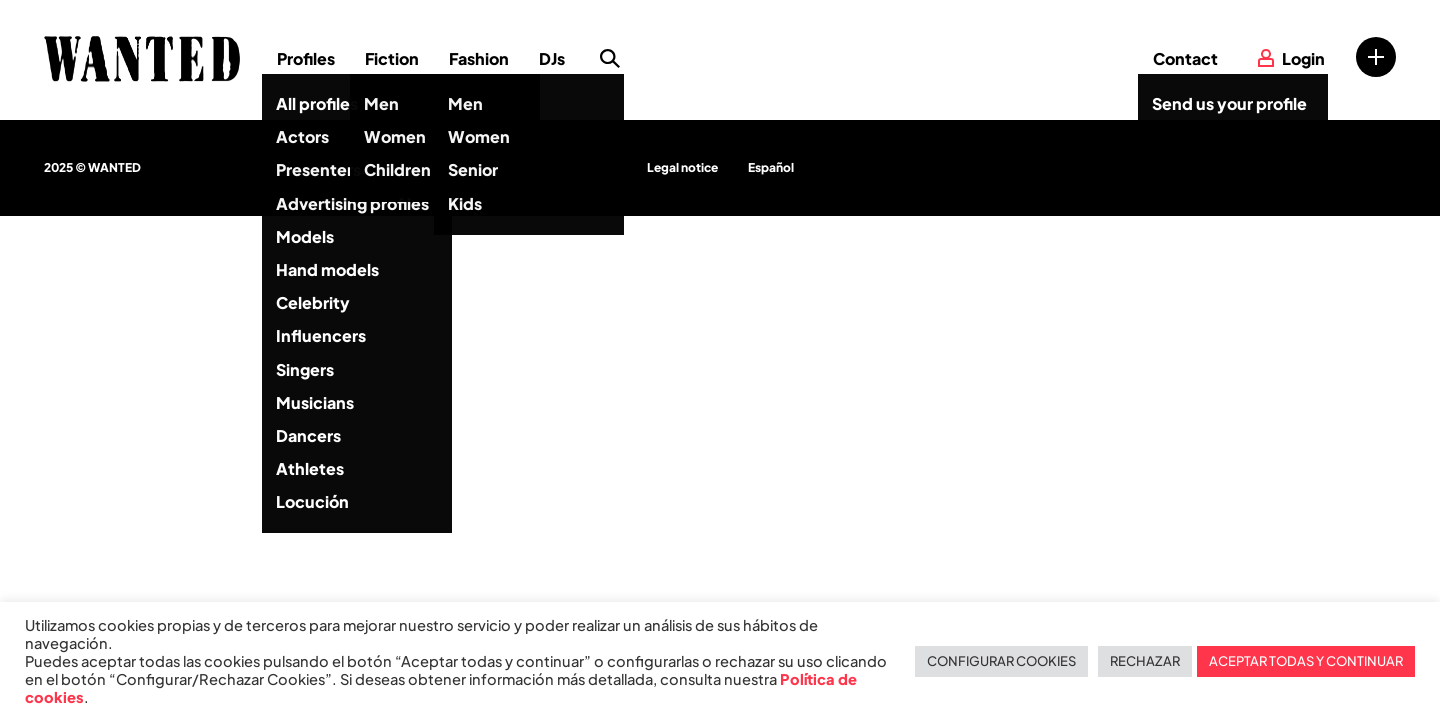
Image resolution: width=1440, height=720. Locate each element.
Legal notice (682, 167)
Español (771, 167)
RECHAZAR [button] (1145, 661)
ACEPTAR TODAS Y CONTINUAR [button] (1306, 661)
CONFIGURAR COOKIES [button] (1001, 661)
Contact (1185, 58)
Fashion (479, 58)
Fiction (392, 58)
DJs (552, 58)
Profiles (306, 58)
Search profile (610, 59)
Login (1303, 58)
